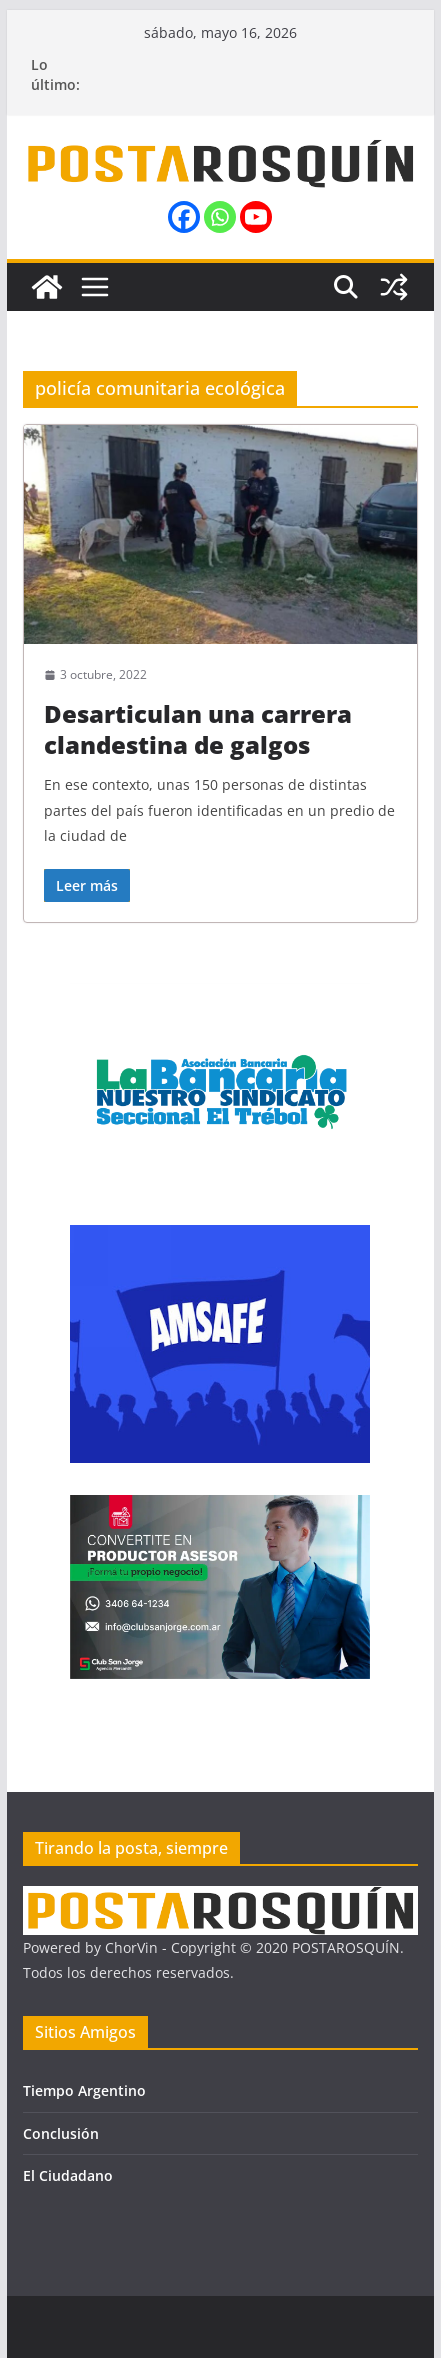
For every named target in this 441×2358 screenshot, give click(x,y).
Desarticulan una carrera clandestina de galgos (198, 729)
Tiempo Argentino (84, 2090)
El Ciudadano (68, 2175)
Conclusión (61, 2133)
